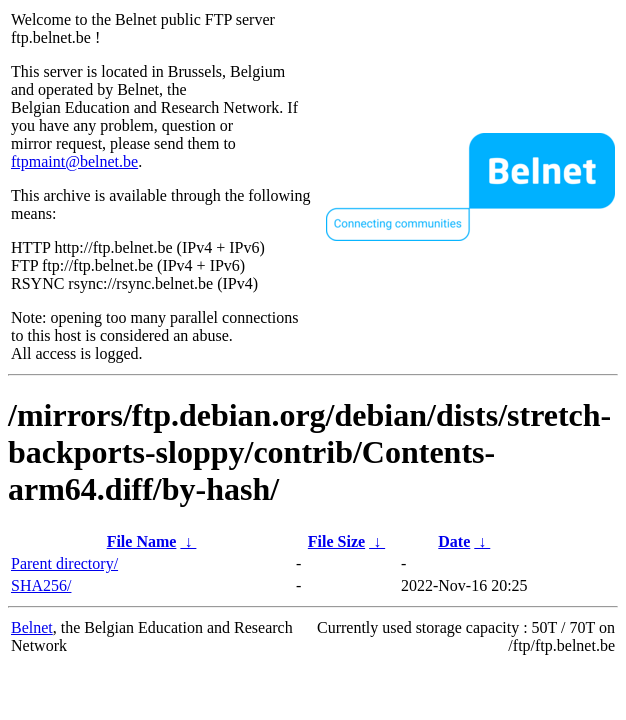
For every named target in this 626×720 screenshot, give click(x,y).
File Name (142, 541)
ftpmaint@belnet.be (74, 161)
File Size (336, 541)
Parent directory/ (64, 563)
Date (454, 541)
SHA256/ (41, 585)
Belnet (32, 627)
